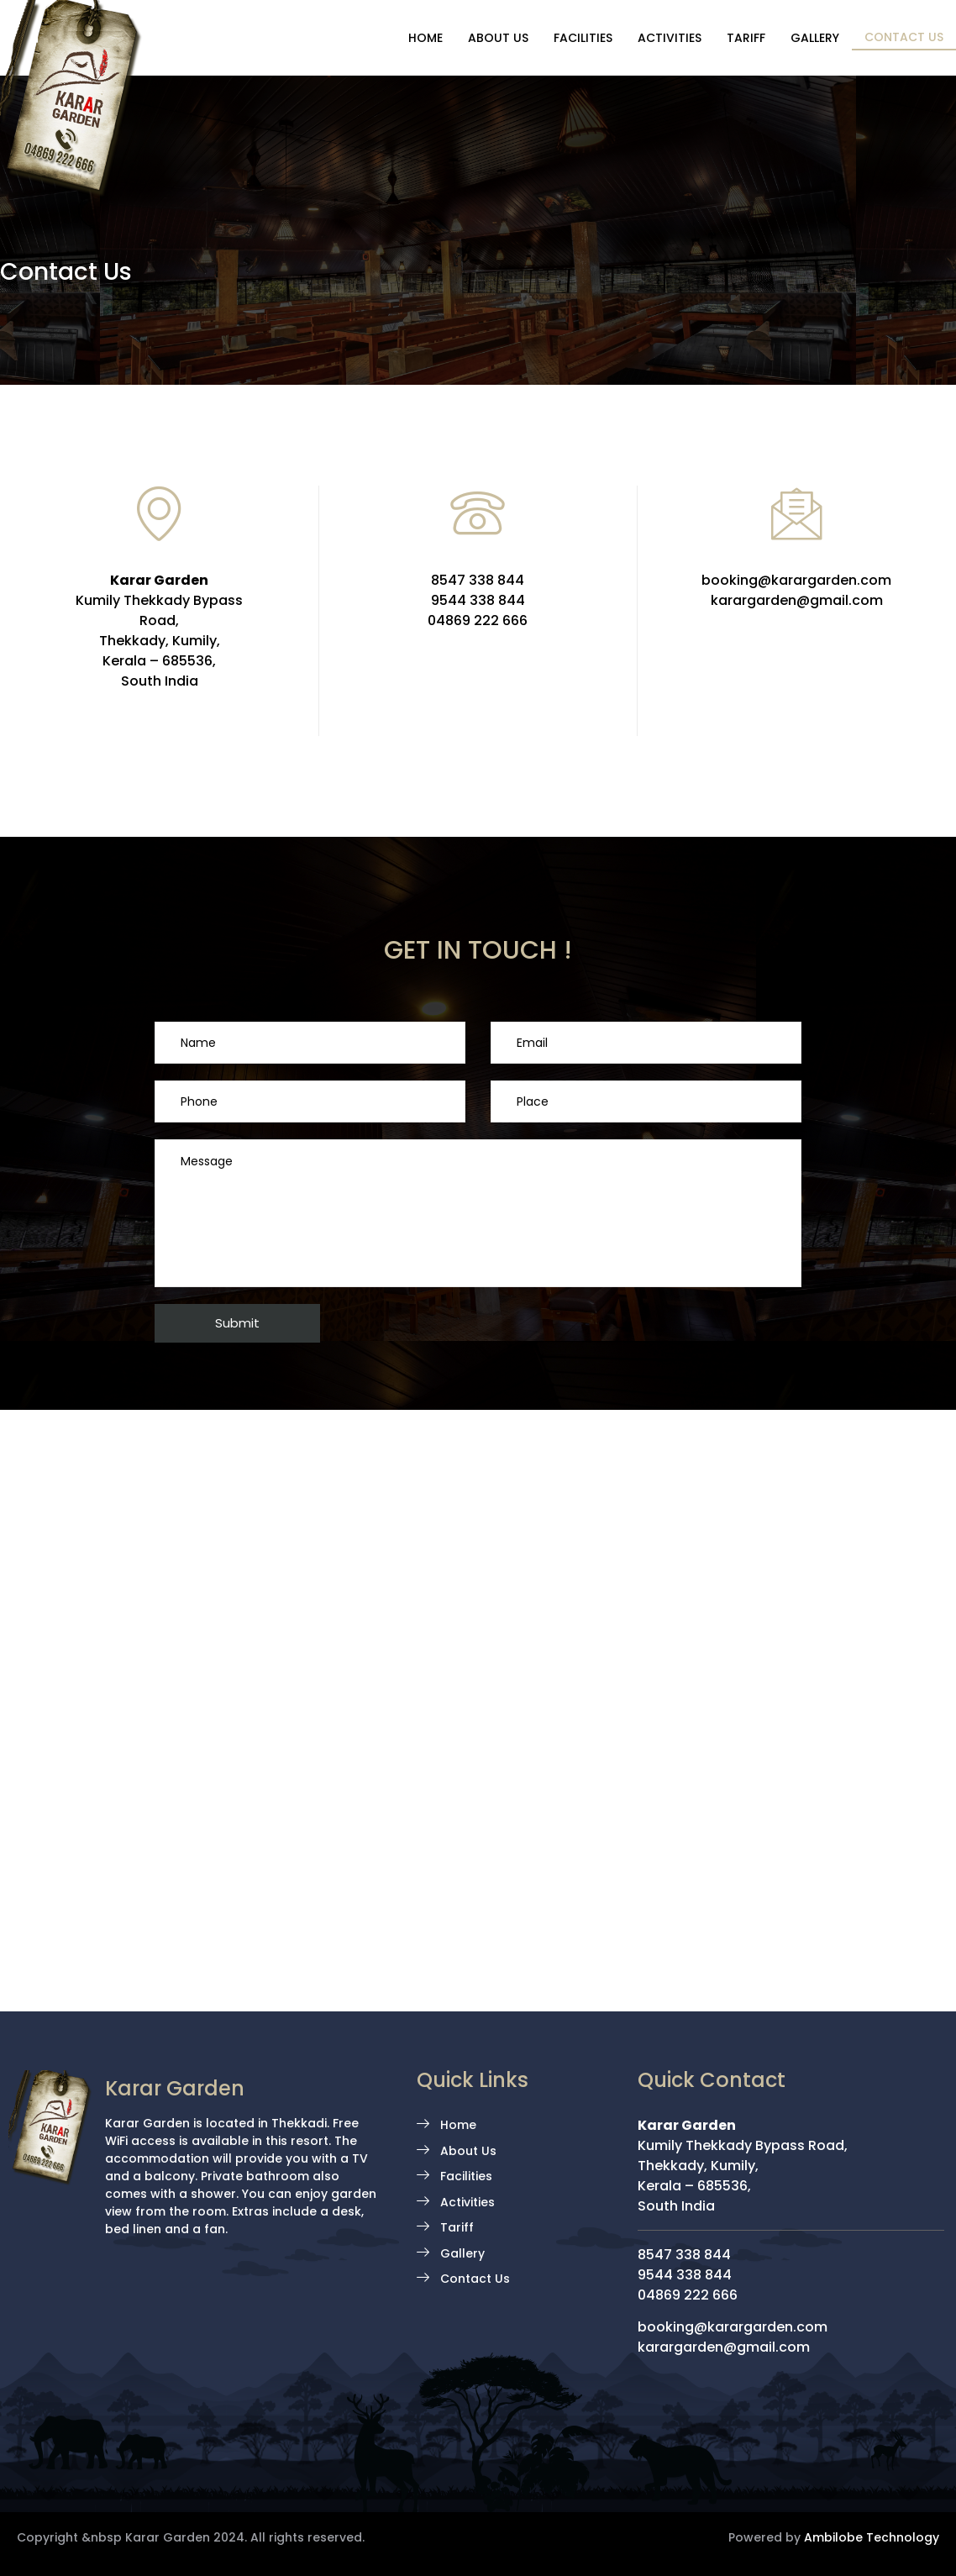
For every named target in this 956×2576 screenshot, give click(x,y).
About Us (498, 37)
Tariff (746, 37)
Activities (669, 37)
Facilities (583, 37)
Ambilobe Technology (871, 2537)
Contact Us (903, 37)
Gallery (815, 37)
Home (425, 37)
